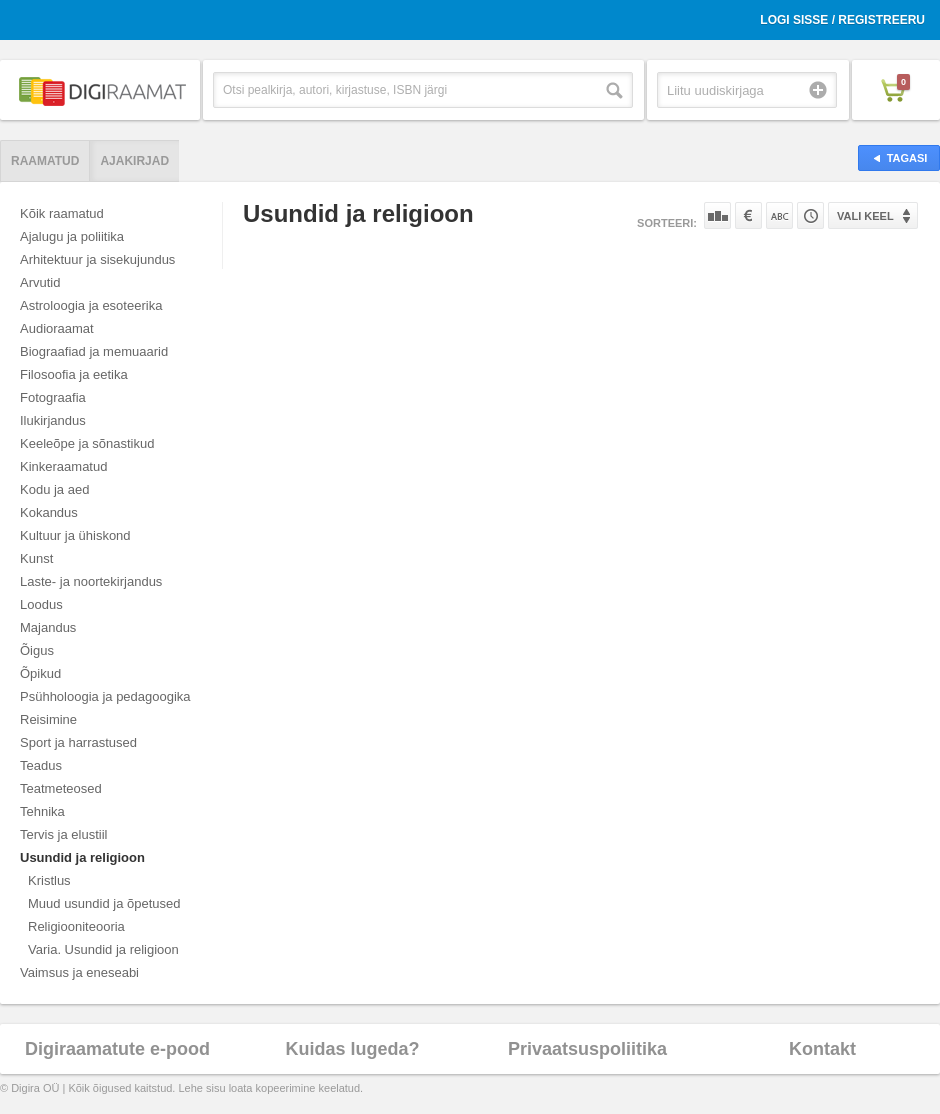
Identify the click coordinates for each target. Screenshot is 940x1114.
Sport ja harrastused (78, 742)
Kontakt (822, 1049)
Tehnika (42, 811)
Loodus (41, 604)
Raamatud (45, 161)
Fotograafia (53, 397)
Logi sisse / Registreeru (842, 20)
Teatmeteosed (61, 788)
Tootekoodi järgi (810, 215)
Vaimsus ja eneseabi (79, 972)
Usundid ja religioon (82, 857)
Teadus (41, 765)
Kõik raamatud (62, 213)
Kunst (36, 558)
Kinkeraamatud (63, 466)
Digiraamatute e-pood (117, 1049)
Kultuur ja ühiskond (75, 535)
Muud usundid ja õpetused (104, 903)
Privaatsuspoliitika (587, 1049)
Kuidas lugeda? (352, 1049)
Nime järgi (779, 215)
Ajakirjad (134, 161)
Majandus (48, 627)
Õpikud (40, 673)
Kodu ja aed (54, 489)
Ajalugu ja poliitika (72, 236)
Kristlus (49, 880)
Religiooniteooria (76, 926)
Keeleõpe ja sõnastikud (87, 443)
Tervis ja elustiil (63, 834)
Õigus (37, 650)
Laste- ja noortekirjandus (91, 581)
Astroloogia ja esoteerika (91, 305)
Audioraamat (57, 328)
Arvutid (40, 282)
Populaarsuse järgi (717, 215)
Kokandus (49, 512)
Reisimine (48, 719)
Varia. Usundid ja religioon (103, 949)
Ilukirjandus (53, 420)
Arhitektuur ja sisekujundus (97, 259)
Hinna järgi (748, 215)
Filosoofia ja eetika (74, 374)
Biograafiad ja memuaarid (94, 351)
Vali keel (865, 216)
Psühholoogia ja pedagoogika (105, 696)
